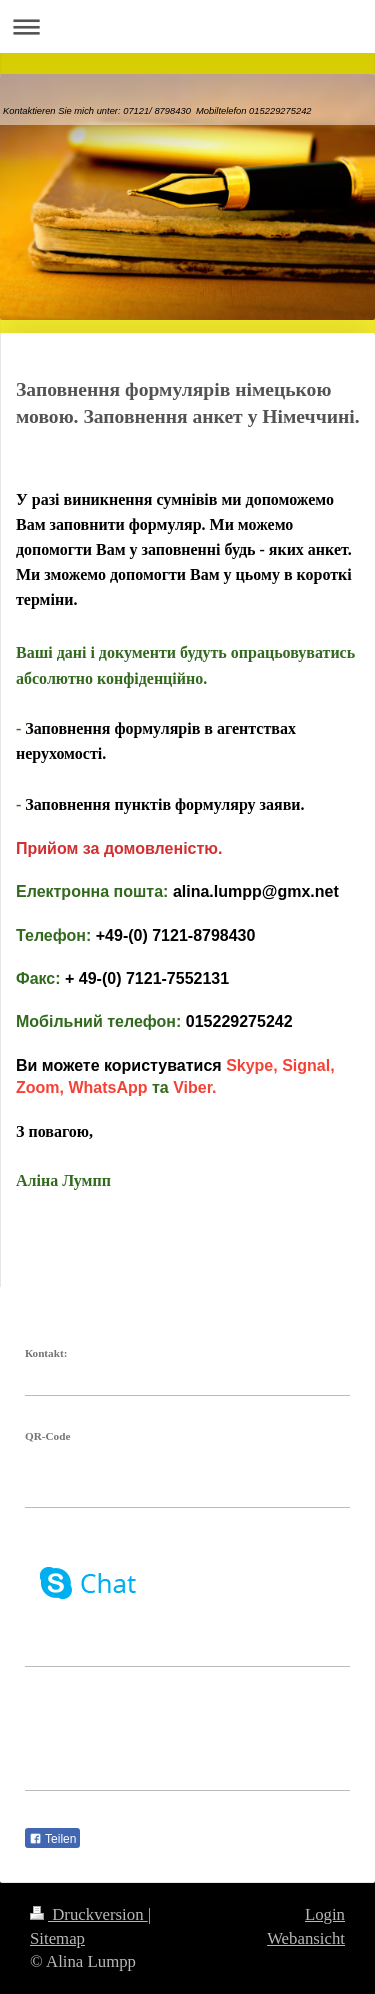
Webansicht (306, 1938)
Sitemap (57, 1938)
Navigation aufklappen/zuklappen (187, 26)
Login (325, 1914)
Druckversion (89, 1914)
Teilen (52, 1839)
